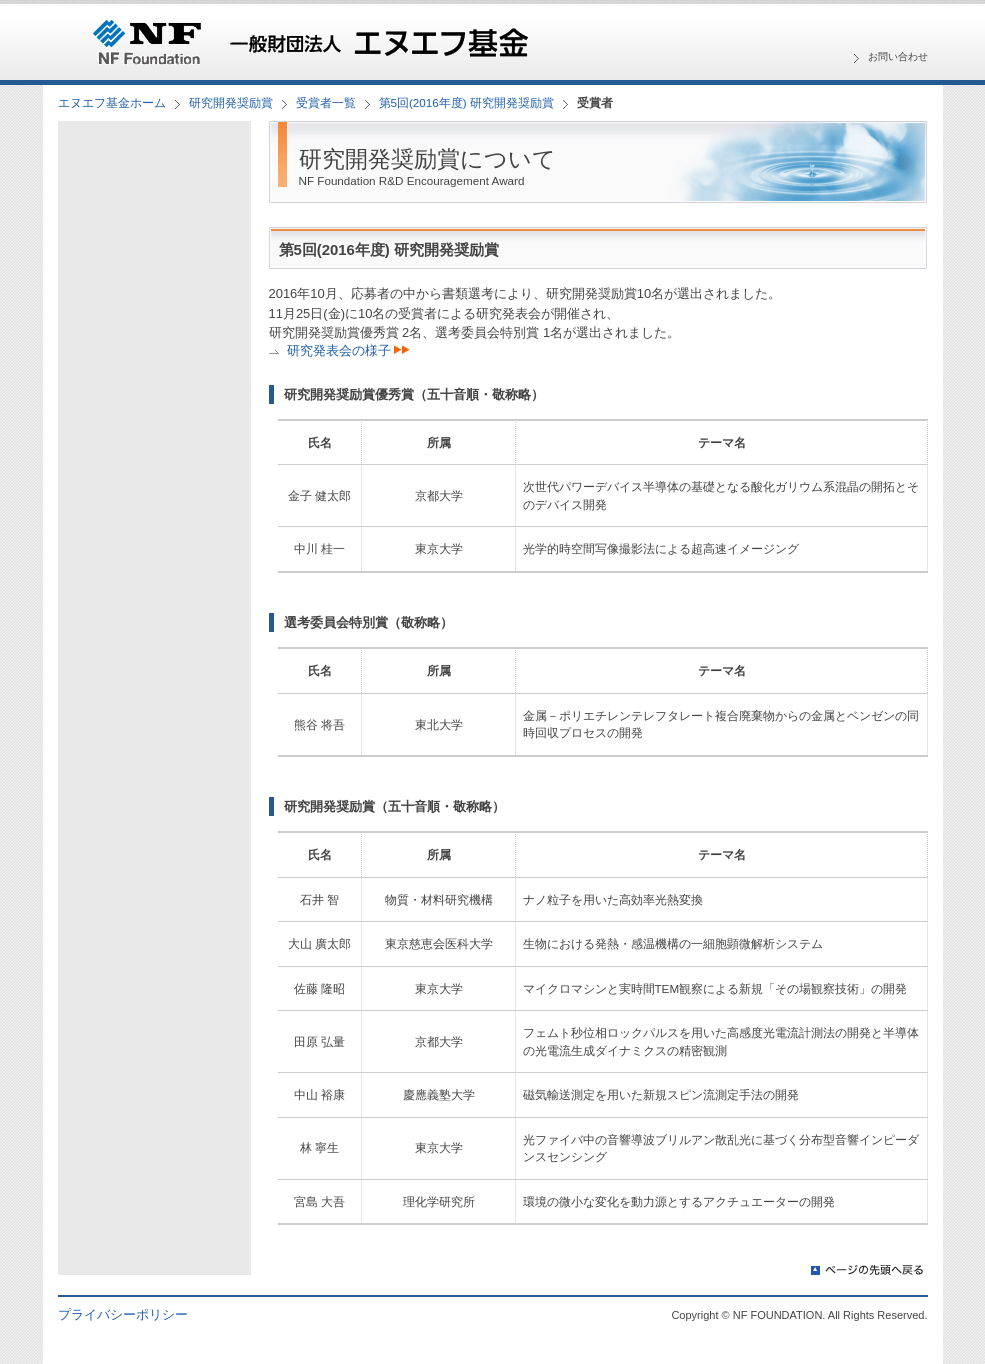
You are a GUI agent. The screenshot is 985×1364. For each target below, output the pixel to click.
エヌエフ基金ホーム (112, 102)
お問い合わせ (898, 56)
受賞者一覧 (326, 102)
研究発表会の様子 (348, 350)
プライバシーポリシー (123, 1314)
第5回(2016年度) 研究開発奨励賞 (466, 102)
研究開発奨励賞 (231, 102)
